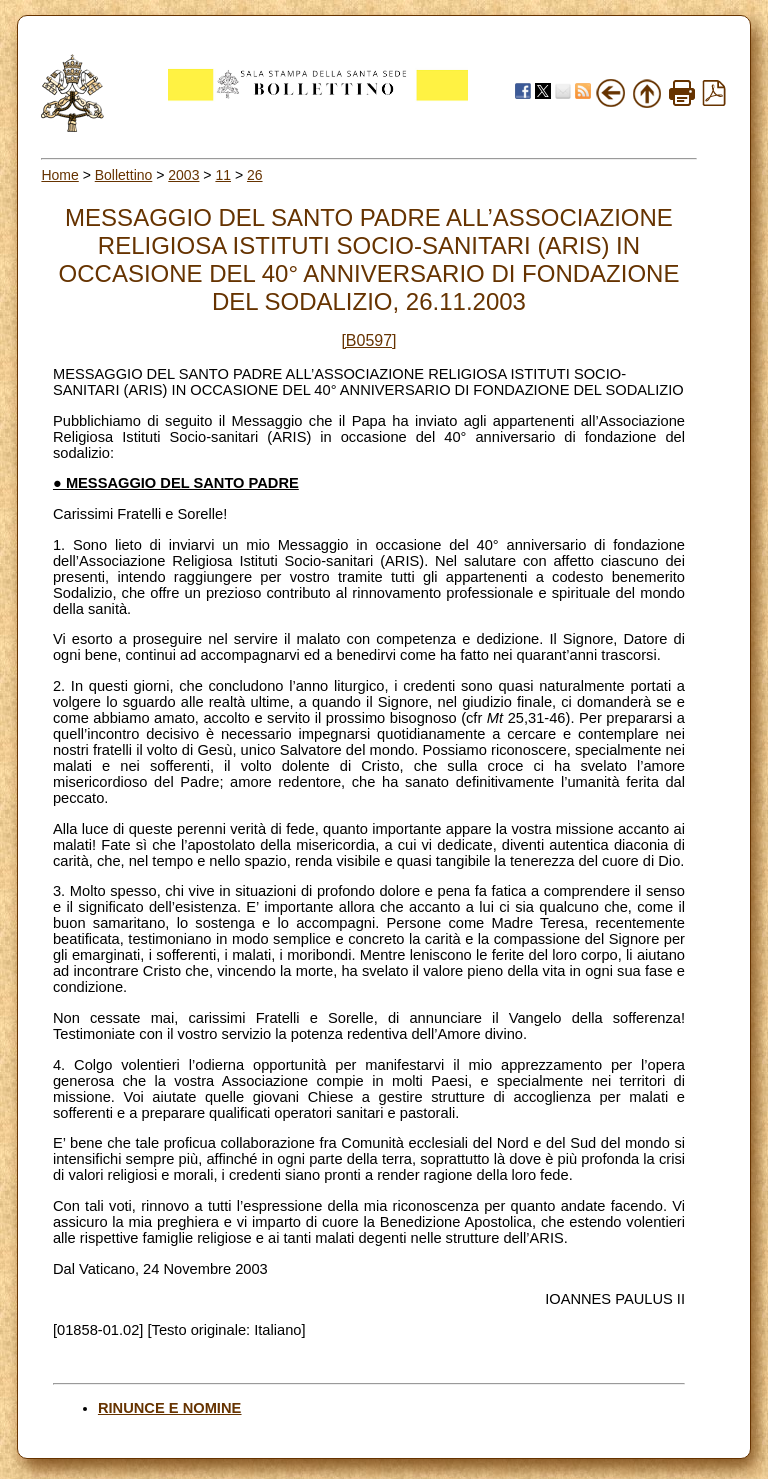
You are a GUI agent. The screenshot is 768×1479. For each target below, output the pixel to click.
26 (255, 175)
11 (223, 175)
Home (59, 175)
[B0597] (368, 340)
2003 (183, 175)
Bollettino (124, 175)
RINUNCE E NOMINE (169, 1408)
